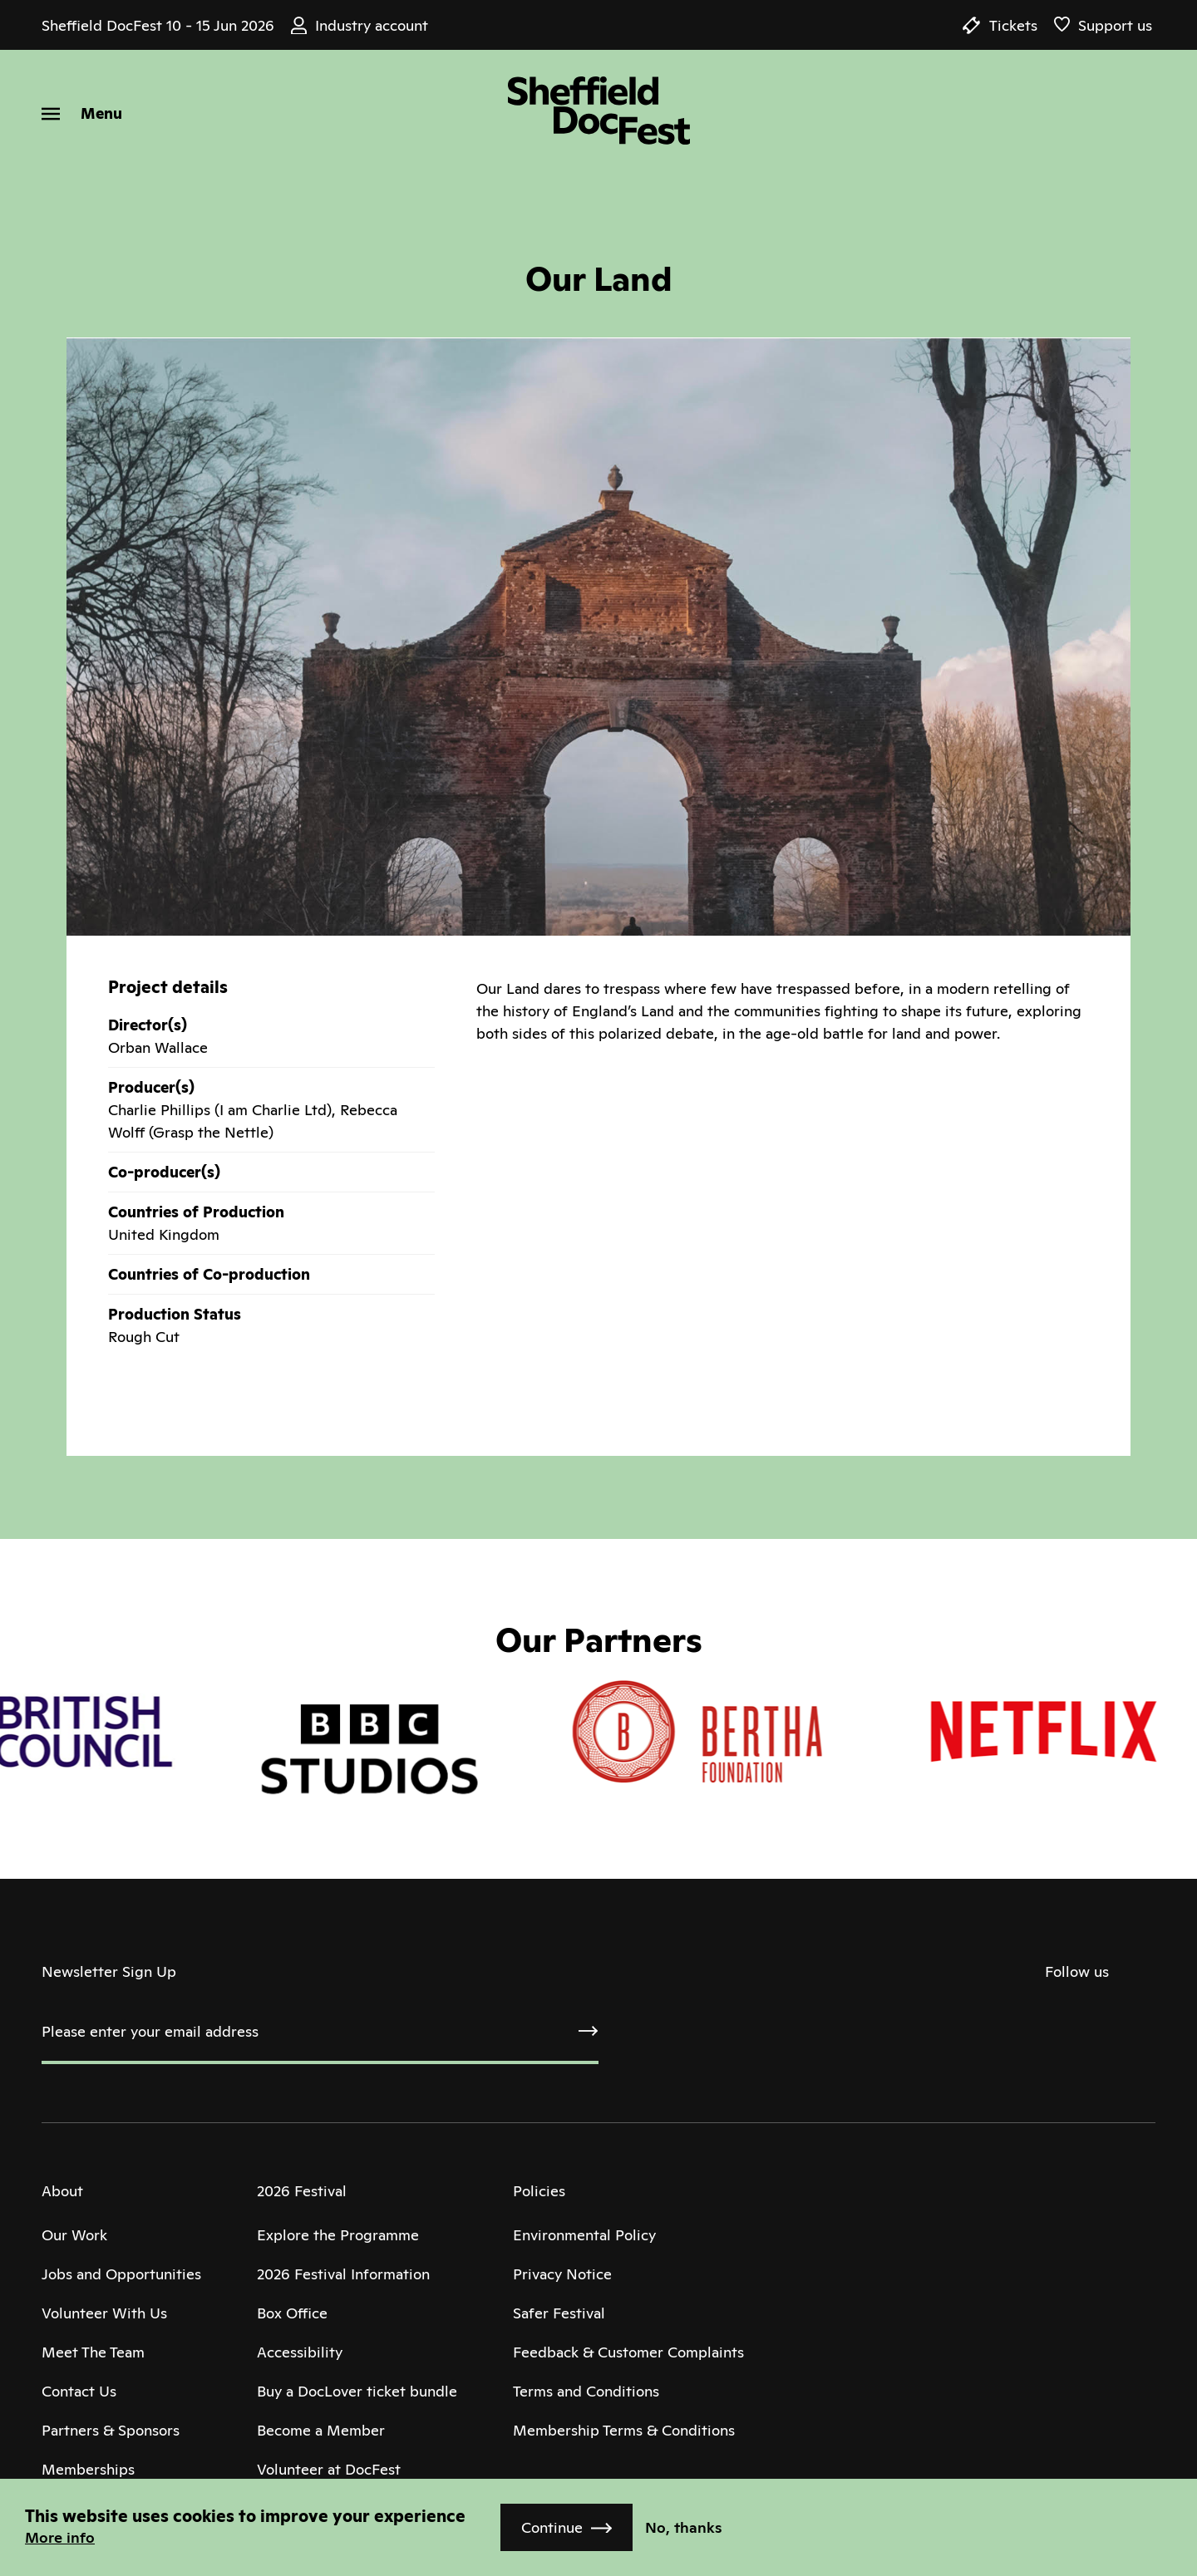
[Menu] (82, 113)
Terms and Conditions (586, 2391)
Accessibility (299, 2352)
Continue (552, 2527)
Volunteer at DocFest (329, 2469)
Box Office (292, 2313)
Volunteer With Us (104, 2313)
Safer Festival (559, 2313)
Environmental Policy (584, 2234)
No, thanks (683, 2527)
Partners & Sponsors (111, 2430)
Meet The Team (93, 2352)
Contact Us (79, 2391)
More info (60, 2537)
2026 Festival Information (343, 2273)
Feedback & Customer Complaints (628, 2352)
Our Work (74, 2234)
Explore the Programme (338, 2234)
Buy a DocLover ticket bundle (357, 2391)
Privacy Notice (562, 2273)
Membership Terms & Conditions (624, 2430)
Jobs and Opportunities (121, 2273)
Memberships (88, 2469)
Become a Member (321, 2430)
